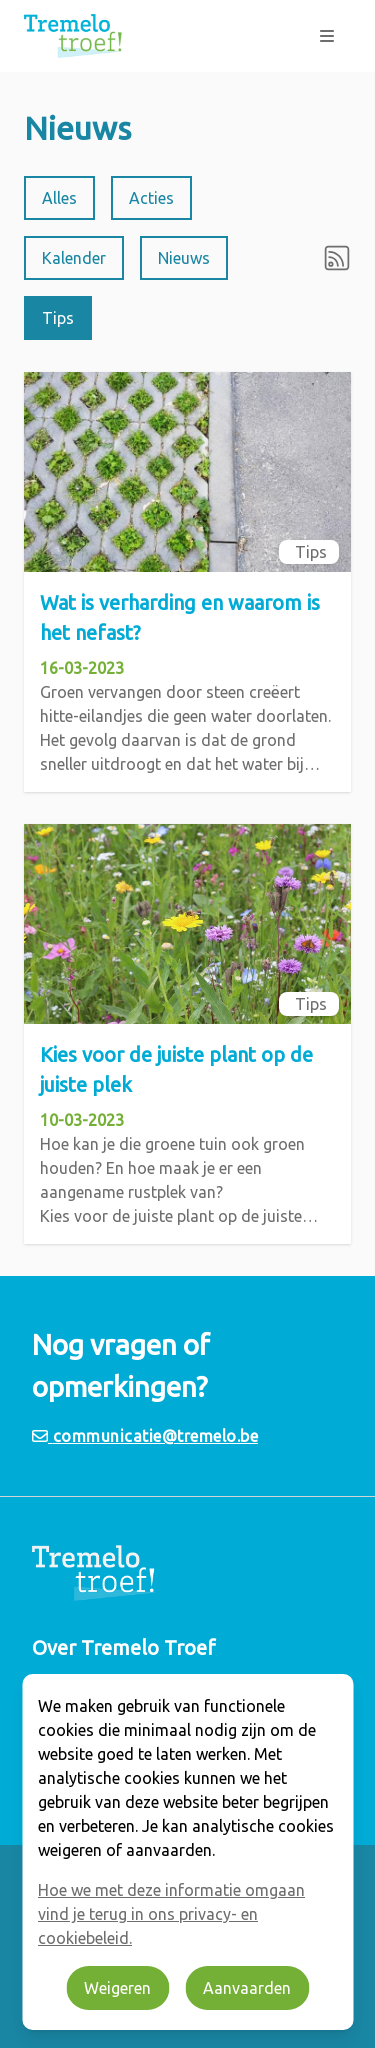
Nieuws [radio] (184, 258)
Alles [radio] (59, 198)
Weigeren (117, 1988)
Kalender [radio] (74, 258)
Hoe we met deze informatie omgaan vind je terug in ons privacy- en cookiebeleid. (171, 1914)
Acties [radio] (151, 198)
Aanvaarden (247, 1988)
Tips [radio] (58, 318)
